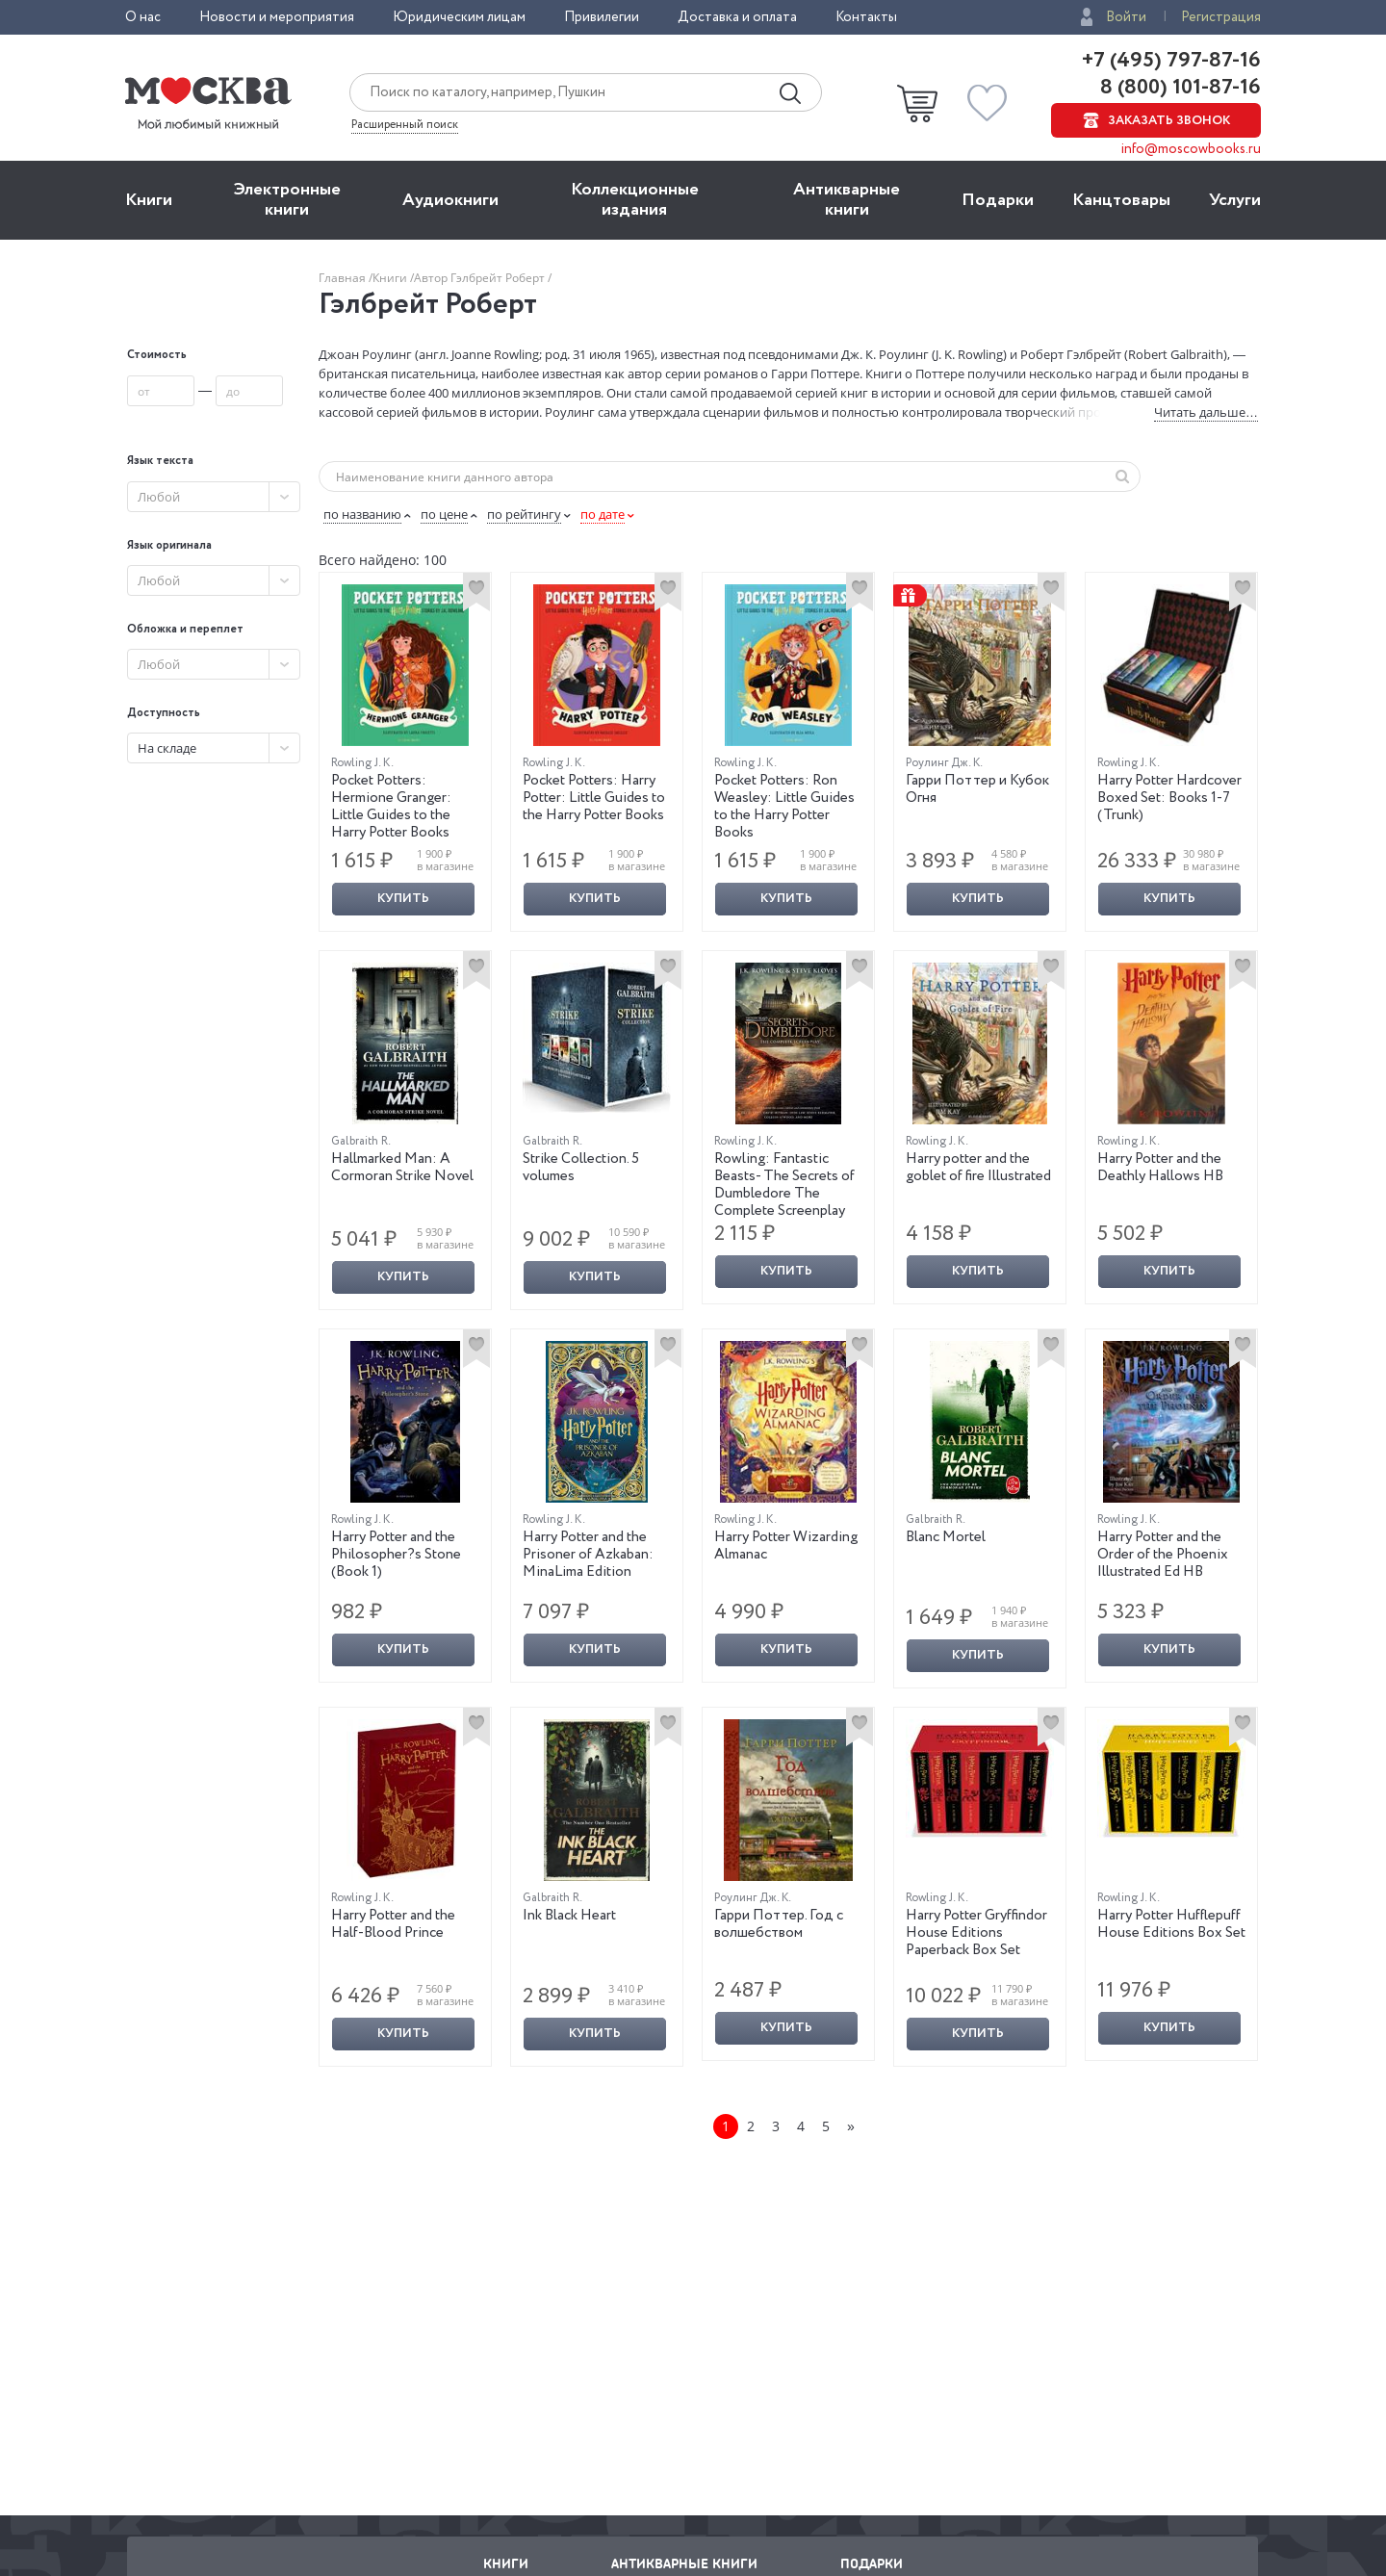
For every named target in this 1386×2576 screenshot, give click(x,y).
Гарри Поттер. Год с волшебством (778, 1924)
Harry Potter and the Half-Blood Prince (393, 1924)
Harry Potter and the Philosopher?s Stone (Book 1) (396, 1555)
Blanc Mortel (946, 1537)
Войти (1126, 17)
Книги (148, 200)
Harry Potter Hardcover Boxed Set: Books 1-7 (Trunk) (1169, 798)
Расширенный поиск (404, 125)
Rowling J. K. (362, 763)
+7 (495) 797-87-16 (1171, 60)
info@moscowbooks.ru (1191, 149)
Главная (344, 278)
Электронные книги (287, 199)
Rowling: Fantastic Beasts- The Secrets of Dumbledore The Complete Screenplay (784, 1185)
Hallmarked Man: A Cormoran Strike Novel (402, 1167)
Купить (403, 898)
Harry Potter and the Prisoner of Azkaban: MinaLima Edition (588, 1555)
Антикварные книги (846, 199)
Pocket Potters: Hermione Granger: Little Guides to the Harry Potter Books (391, 806)
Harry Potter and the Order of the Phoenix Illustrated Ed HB (1162, 1555)
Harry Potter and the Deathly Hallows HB (1160, 1167)
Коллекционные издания (635, 199)
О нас (143, 17)
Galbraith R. (361, 1141)
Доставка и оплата (737, 17)
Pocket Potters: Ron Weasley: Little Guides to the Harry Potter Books (784, 806)
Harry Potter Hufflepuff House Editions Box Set (1171, 1924)
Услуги (1235, 200)
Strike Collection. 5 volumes (581, 1167)
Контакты (866, 17)
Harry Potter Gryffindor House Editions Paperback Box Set (976, 1933)
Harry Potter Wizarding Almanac (786, 1546)
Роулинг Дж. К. (944, 763)
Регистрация (1221, 17)
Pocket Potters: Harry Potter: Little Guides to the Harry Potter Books (594, 798)
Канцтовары (1121, 200)
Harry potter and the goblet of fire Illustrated (978, 1167)
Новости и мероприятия (276, 17)
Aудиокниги (450, 200)
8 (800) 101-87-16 (1178, 87)
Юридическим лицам (459, 17)
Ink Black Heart (569, 1915)
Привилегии (601, 17)
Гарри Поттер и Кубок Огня (977, 789)
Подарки (998, 200)
